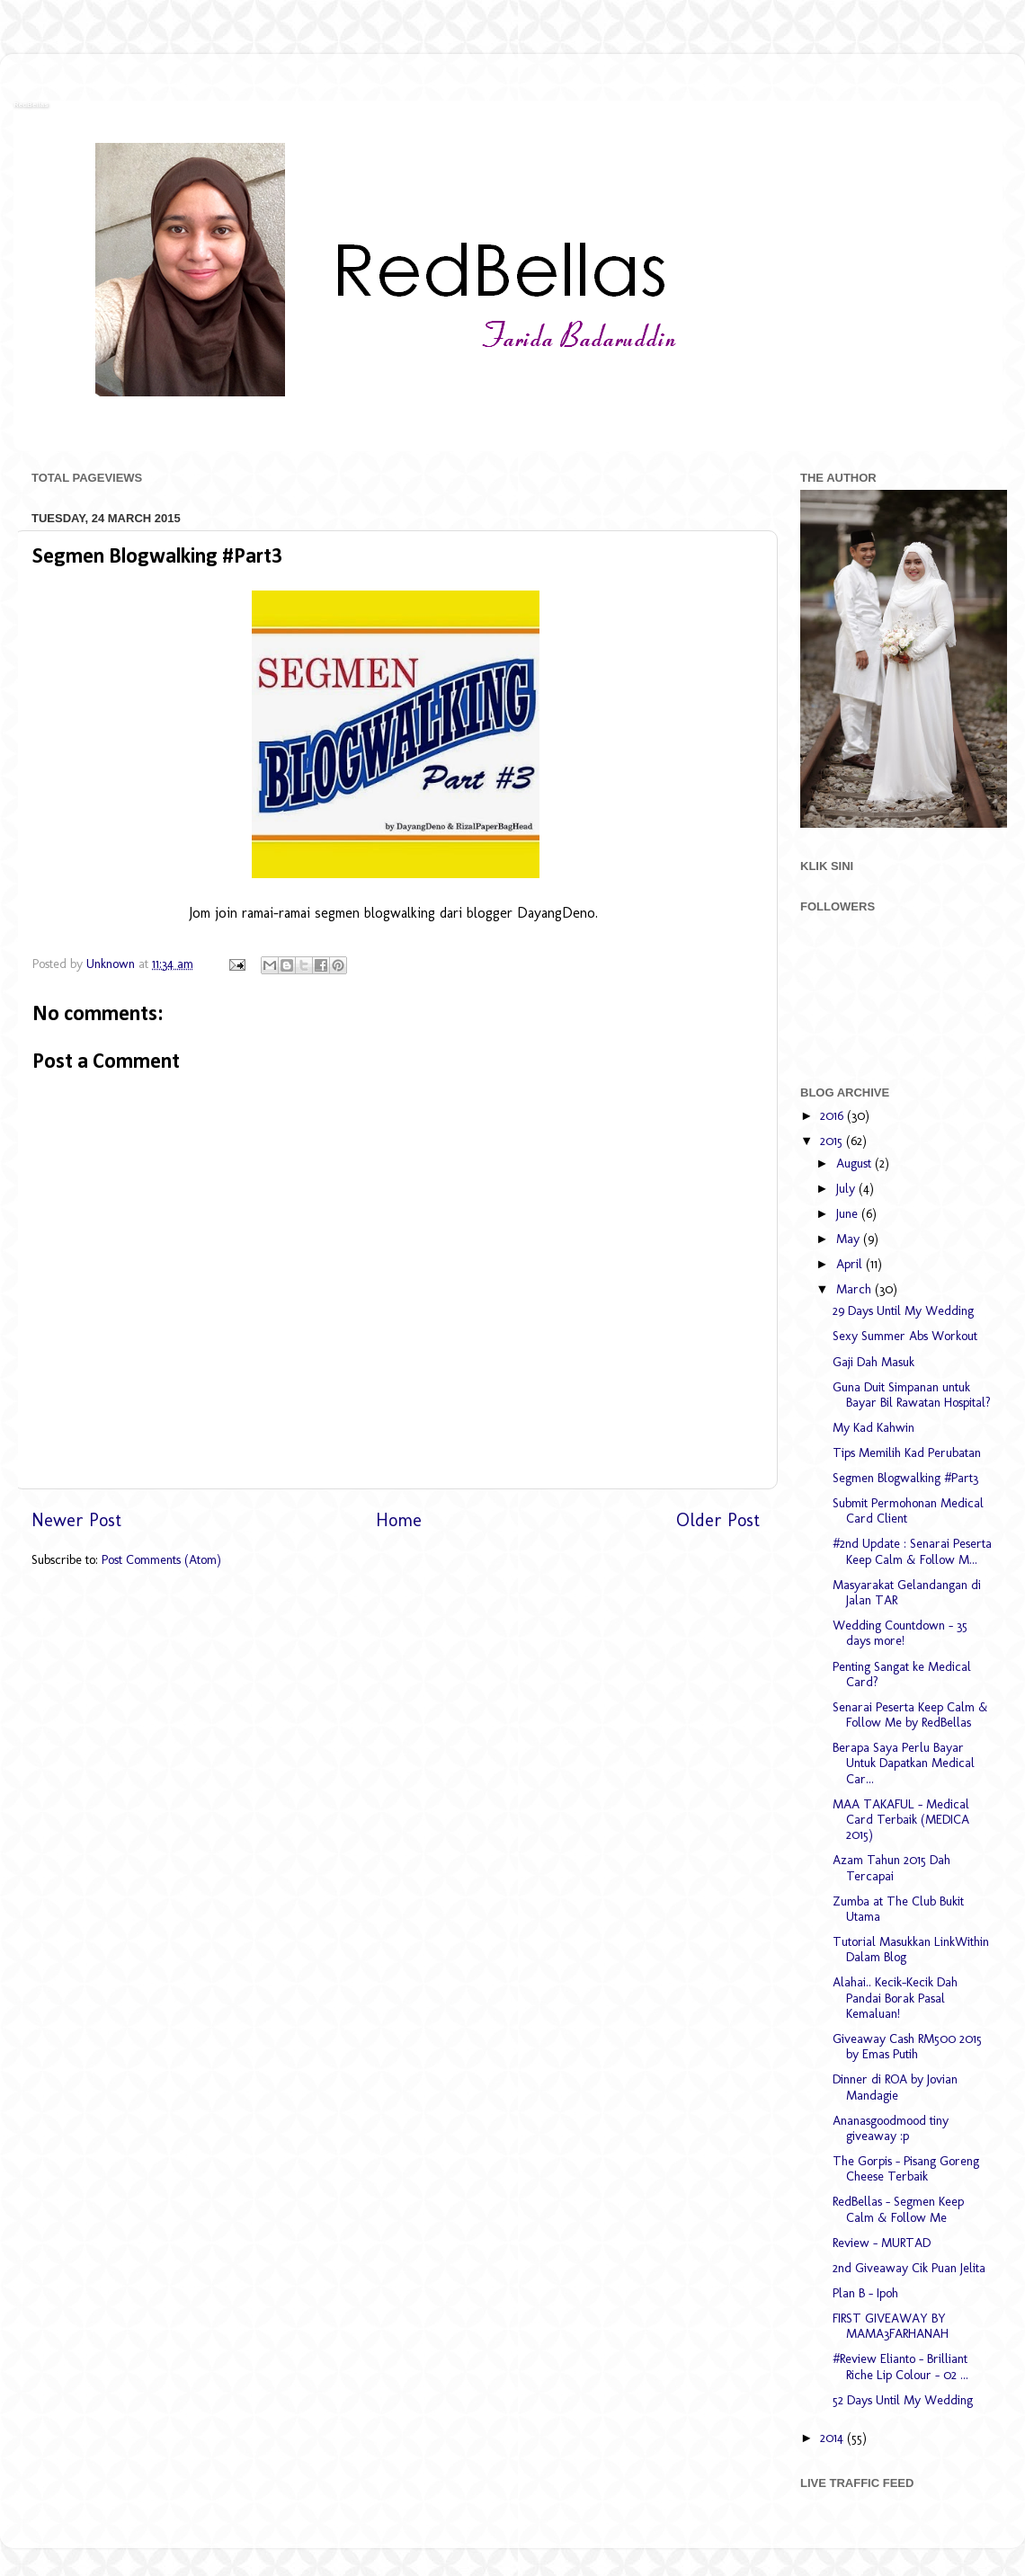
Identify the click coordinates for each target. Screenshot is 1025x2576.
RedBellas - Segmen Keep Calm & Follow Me (898, 2209)
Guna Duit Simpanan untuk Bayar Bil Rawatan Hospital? (912, 1394)
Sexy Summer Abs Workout (905, 1336)
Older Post (718, 1520)
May (849, 1238)
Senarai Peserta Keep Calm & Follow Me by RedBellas (910, 1714)
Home (399, 1520)
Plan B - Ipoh (865, 2293)
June (848, 1213)
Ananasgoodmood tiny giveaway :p (891, 2128)
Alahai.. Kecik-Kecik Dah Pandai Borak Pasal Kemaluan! (895, 1997)
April (851, 1264)
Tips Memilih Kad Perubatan (907, 1452)
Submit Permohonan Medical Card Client (908, 1510)
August (855, 1163)
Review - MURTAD (882, 2242)
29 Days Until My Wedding (903, 1310)
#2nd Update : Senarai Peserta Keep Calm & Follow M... (912, 1551)
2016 (833, 1115)
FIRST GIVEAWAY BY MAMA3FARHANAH (891, 2325)
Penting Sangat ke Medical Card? (902, 1674)
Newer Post (76, 1520)
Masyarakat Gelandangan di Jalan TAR (907, 1592)
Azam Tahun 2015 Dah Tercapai (891, 1867)
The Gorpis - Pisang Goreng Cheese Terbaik (906, 2168)
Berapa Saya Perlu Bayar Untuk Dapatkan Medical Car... (904, 1763)
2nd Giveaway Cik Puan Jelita (909, 2268)
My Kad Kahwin (873, 1427)
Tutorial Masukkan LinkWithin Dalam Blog (911, 1949)
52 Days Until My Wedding (903, 2400)
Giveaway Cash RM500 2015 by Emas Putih (907, 2046)
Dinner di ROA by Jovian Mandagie (895, 2086)
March (855, 1289)
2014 (833, 2437)
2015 (833, 1141)
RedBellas (31, 105)
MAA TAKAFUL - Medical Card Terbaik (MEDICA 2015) (901, 1819)
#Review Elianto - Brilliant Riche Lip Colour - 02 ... (900, 2366)
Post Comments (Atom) (161, 1559)
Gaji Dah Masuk (873, 1362)
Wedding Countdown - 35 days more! (900, 1632)
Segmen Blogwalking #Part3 (905, 1478)
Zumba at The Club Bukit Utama (898, 1908)
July (847, 1188)
